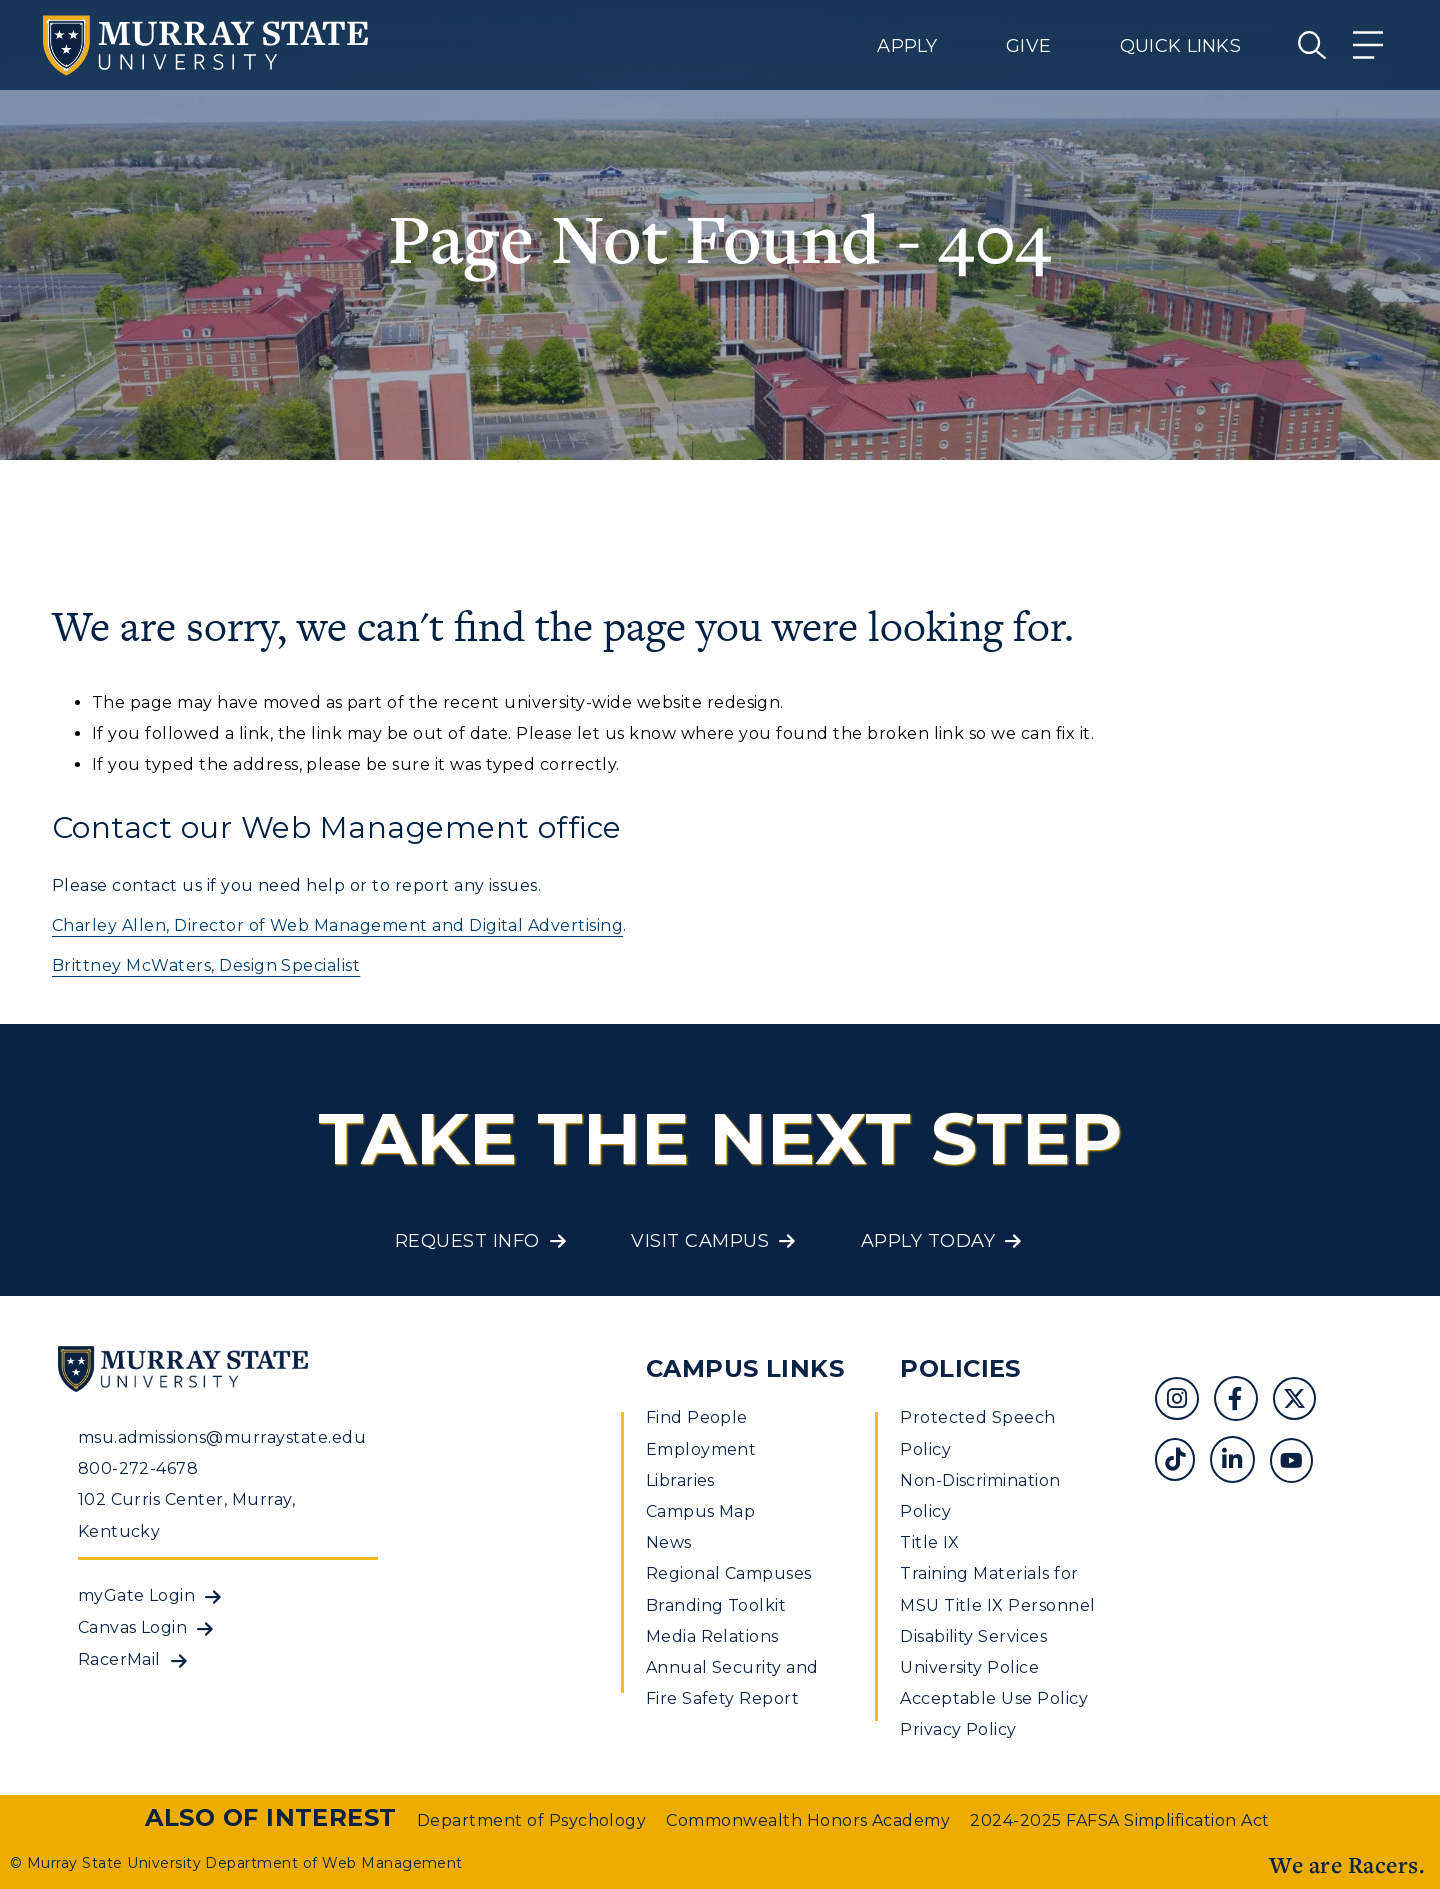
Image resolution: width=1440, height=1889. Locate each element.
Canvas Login (133, 1627)
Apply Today (928, 1241)
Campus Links (745, 1368)
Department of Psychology (532, 1820)
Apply (907, 46)
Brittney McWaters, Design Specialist (206, 965)
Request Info (467, 1241)
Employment (701, 1449)
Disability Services (973, 1636)
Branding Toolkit (716, 1605)
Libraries (680, 1480)
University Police (969, 1667)
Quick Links (1180, 46)
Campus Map (701, 1511)
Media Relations (712, 1636)
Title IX (930, 1542)
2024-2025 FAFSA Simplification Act (1119, 1820)
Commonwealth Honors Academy (808, 1820)
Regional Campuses (729, 1573)
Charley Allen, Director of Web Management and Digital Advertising (337, 925)
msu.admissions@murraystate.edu (222, 1437)
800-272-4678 (138, 1468)
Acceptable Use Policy (994, 1698)
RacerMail (119, 1659)
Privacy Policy (958, 1729)
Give (1028, 46)
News (669, 1542)
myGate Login (137, 1595)
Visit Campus (700, 1241)
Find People (697, 1417)
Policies (960, 1368)
